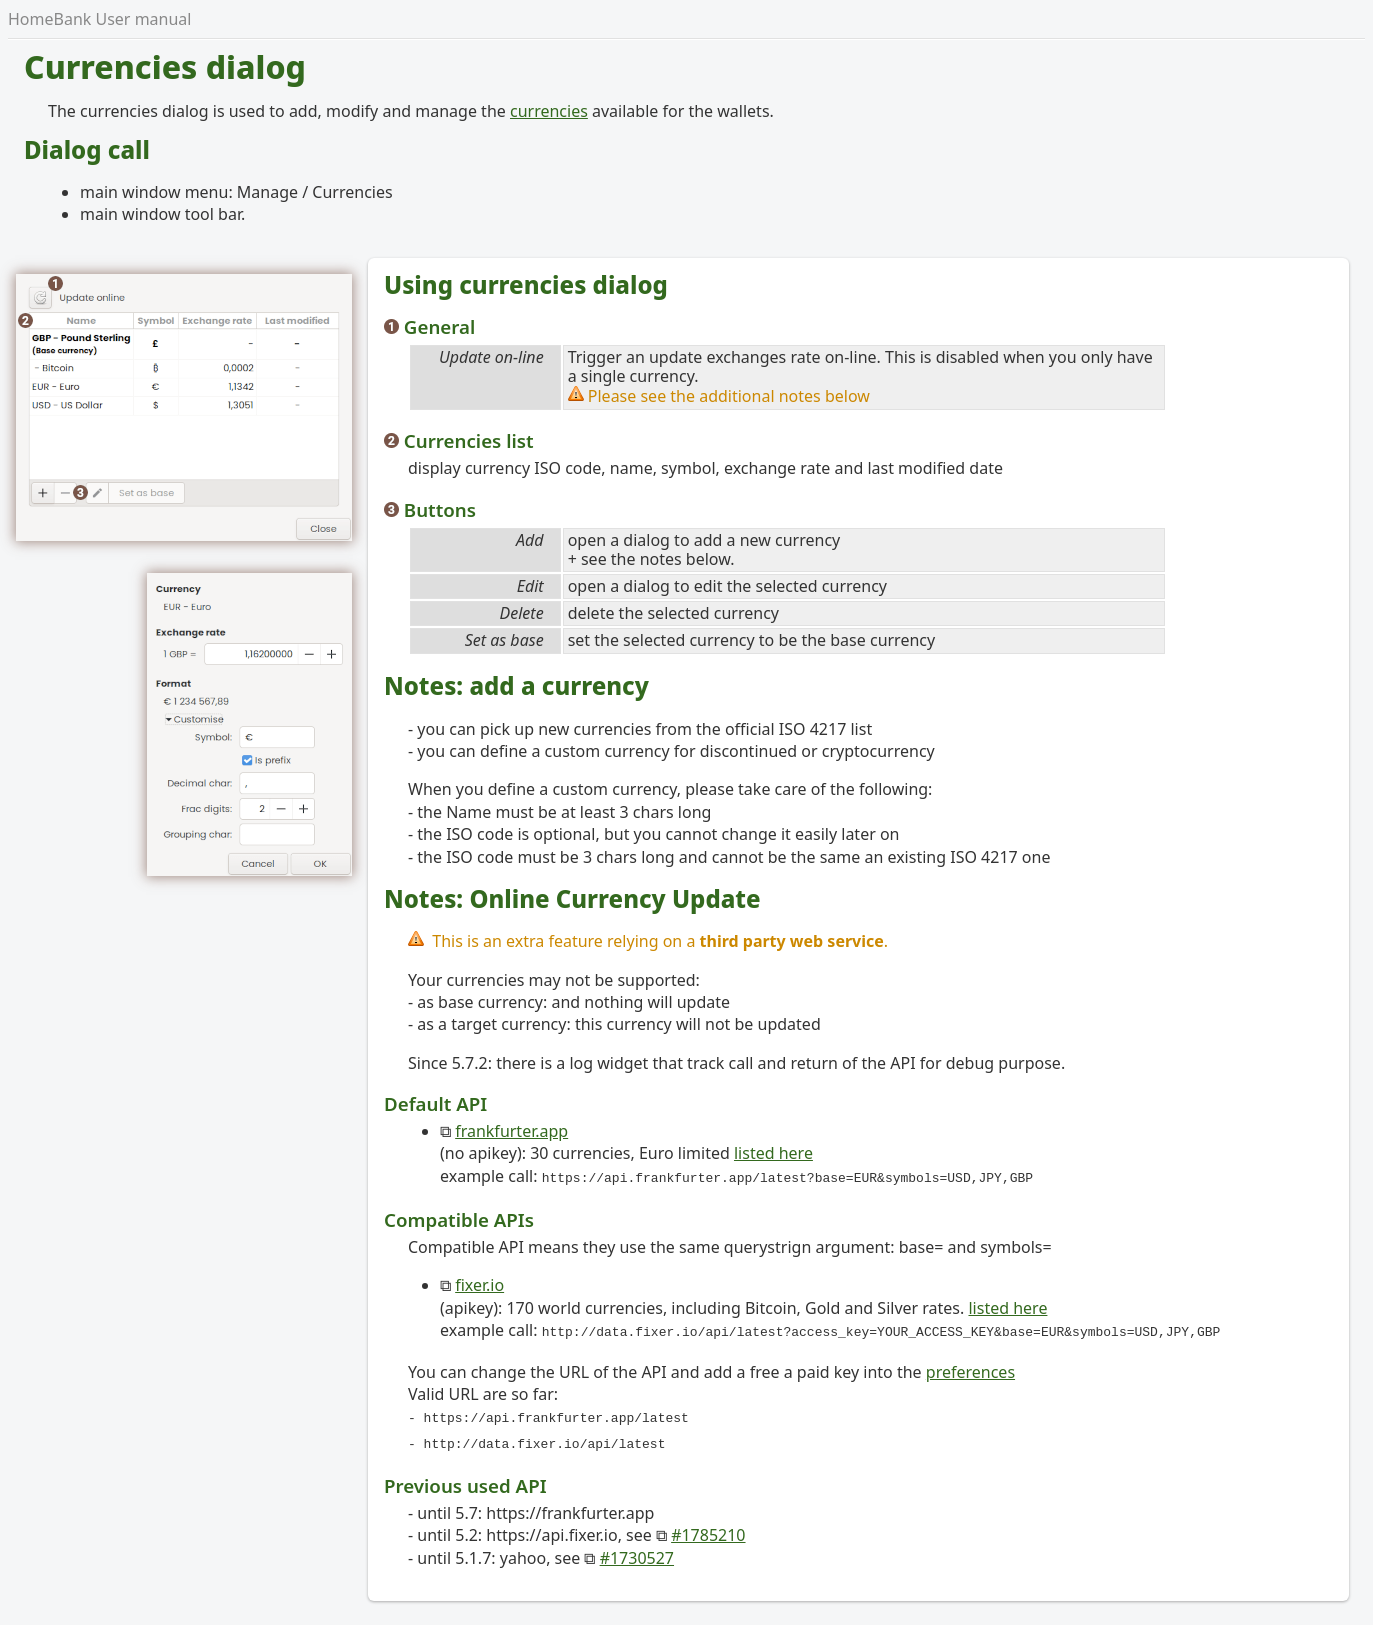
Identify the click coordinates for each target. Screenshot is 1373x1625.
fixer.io (479, 1283)
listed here (773, 1153)
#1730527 (637, 1550)
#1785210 (708, 1527)
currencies (549, 111)
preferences (970, 1368)
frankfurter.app (511, 1131)
